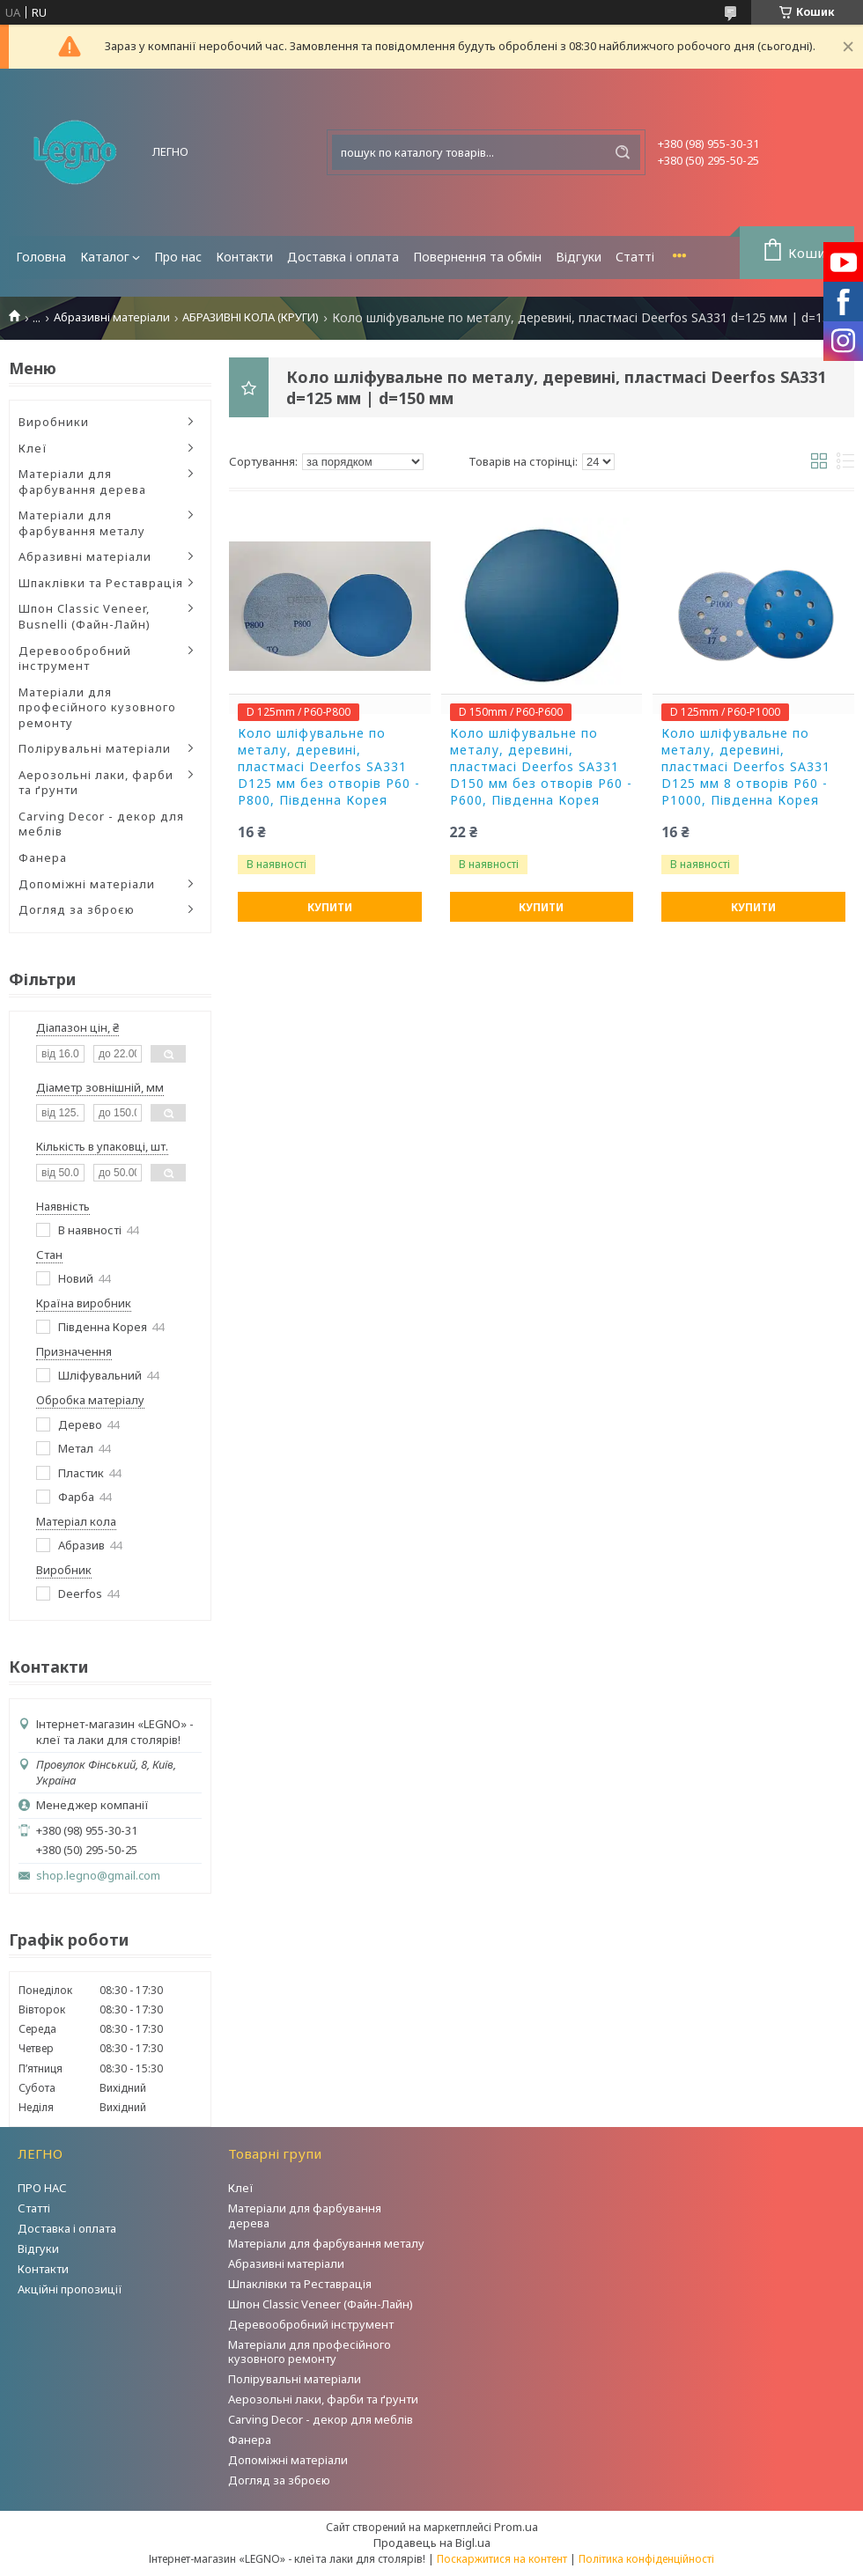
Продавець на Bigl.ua (432, 2542)
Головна (41, 256)
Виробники (53, 422)
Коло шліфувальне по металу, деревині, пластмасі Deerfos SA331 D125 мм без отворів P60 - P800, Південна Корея (329, 766)
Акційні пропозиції (70, 2289)
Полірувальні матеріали (94, 748)
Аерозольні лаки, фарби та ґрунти (95, 783)
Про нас (178, 256)
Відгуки (578, 256)
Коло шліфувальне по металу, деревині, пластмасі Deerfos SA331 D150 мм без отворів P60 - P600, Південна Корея (541, 766)
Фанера (42, 857)
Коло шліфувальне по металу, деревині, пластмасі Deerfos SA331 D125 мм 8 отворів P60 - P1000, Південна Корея (745, 766)
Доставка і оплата (343, 256)
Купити (329, 907)
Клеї (33, 448)
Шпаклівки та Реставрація (100, 583)
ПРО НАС (42, 2188)
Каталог (104, 256)
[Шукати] (622, 152)
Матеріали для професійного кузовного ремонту (97, 707)
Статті (635, 256)
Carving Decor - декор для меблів (101, 824)
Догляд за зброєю (76, 909)
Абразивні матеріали (112, 317)
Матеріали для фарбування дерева (82, 481)
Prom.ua (516, 2527)
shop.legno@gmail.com (98, 1875)
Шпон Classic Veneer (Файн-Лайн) (320, 2304)
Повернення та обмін (477, 256)
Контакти (244, 256)
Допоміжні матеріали (86, 884)
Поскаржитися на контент (502, 2558)
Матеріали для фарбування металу (81, 523)
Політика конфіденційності (646, 2558)
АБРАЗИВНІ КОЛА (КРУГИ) (250, 317)
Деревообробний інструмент (74, 658)
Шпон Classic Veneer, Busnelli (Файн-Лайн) (84, 616)
